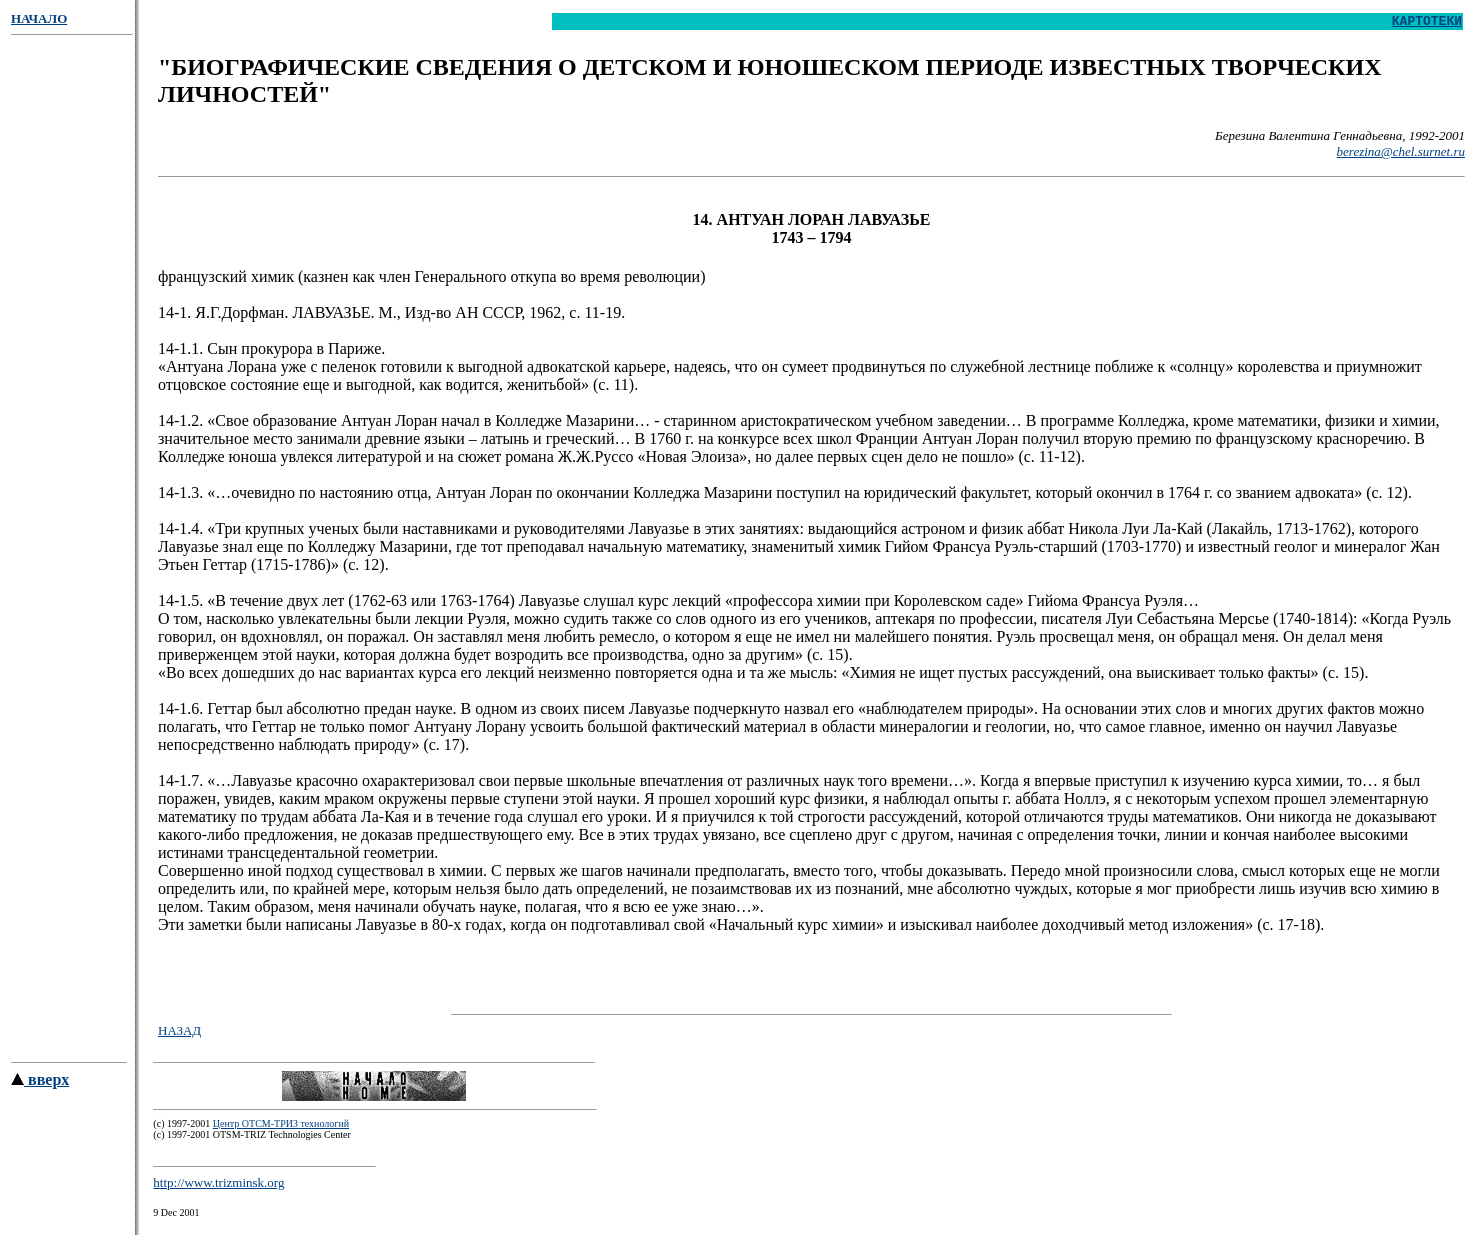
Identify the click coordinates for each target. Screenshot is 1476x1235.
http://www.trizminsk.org (218, 1188)
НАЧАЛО (39, 18)
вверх (40, 1085)
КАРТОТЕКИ (1427, 23)
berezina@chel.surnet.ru (1401, 154)
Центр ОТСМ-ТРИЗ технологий (281, 1129)
